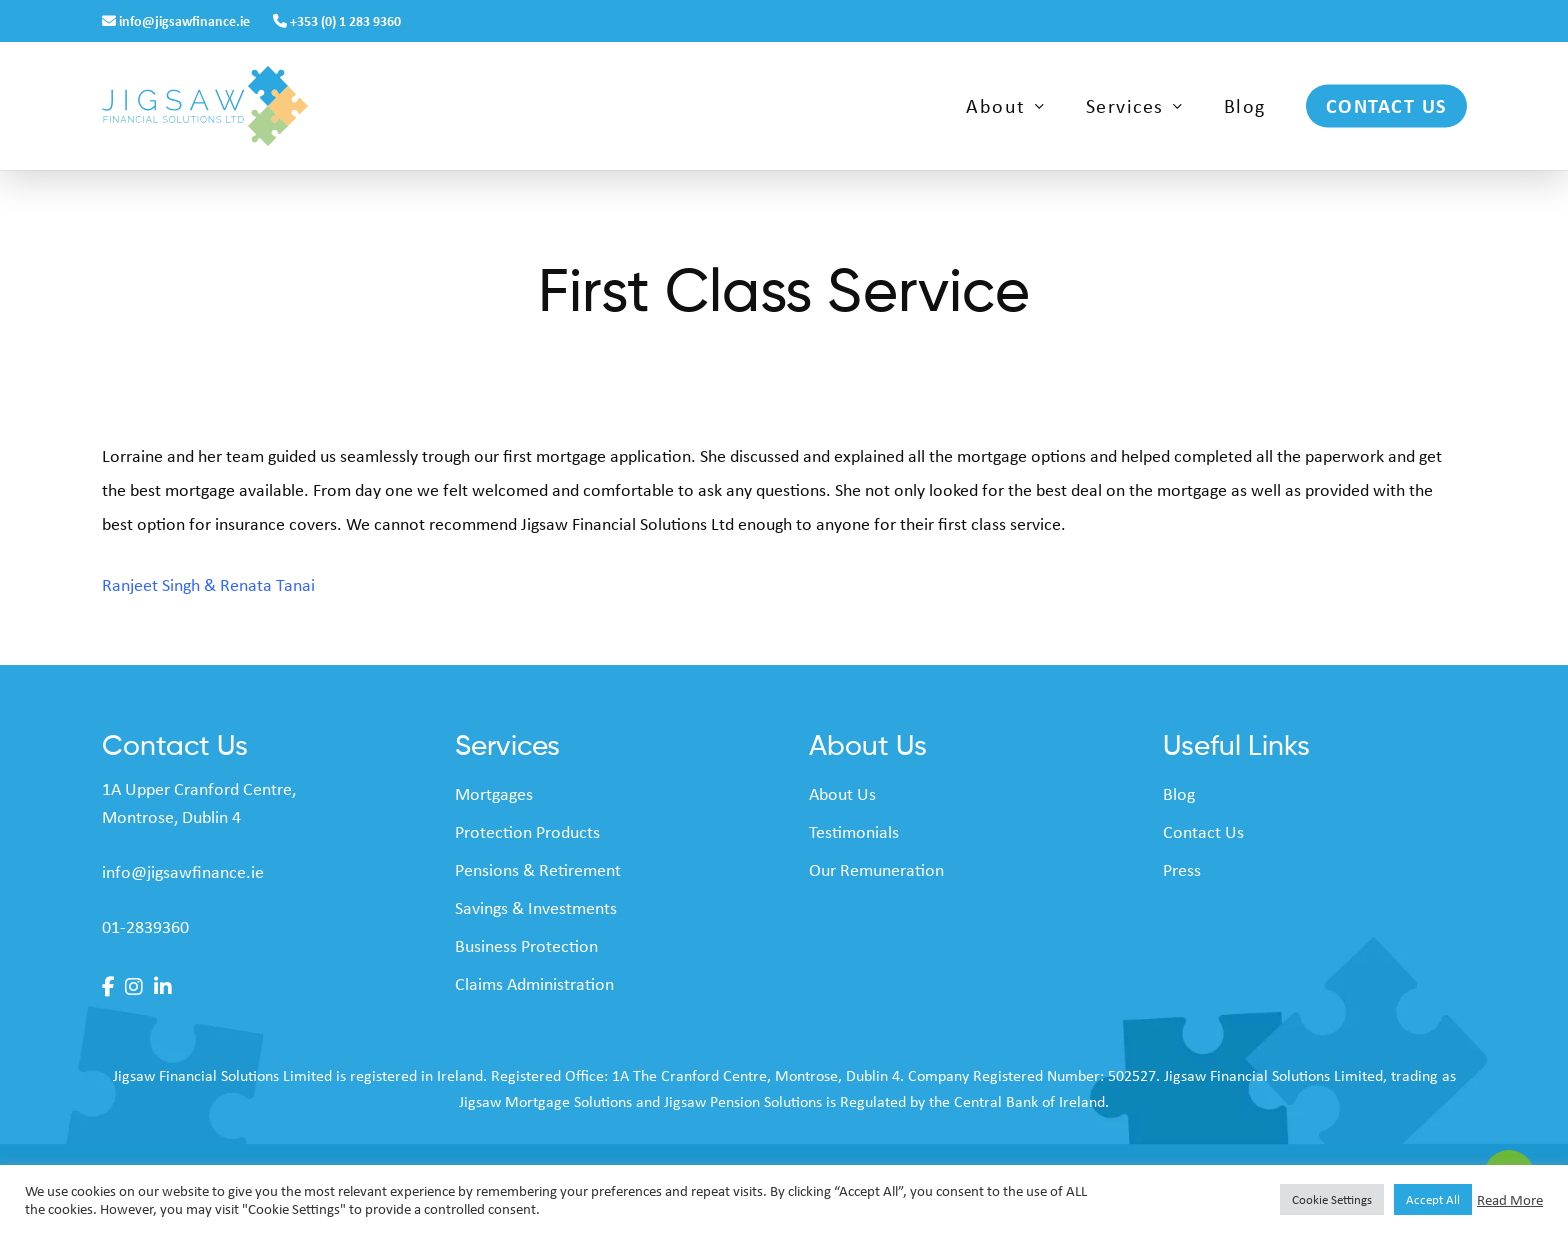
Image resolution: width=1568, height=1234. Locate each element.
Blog (1179, 793)
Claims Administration (534, 983)
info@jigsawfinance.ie (177, 20)
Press (1182, 869)
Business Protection (526, 945)
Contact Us (1203, 831)
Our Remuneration (876, 869)
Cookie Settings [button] (1332, 1199)
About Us (842, 793)
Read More (1510, 1200)
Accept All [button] (1433, 1199)
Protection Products (527, 831)
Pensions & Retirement (538, 869)
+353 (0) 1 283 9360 (337, 20)
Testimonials (854, 831)
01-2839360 (145, 926)
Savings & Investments (536, 907)
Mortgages (494, 793)
